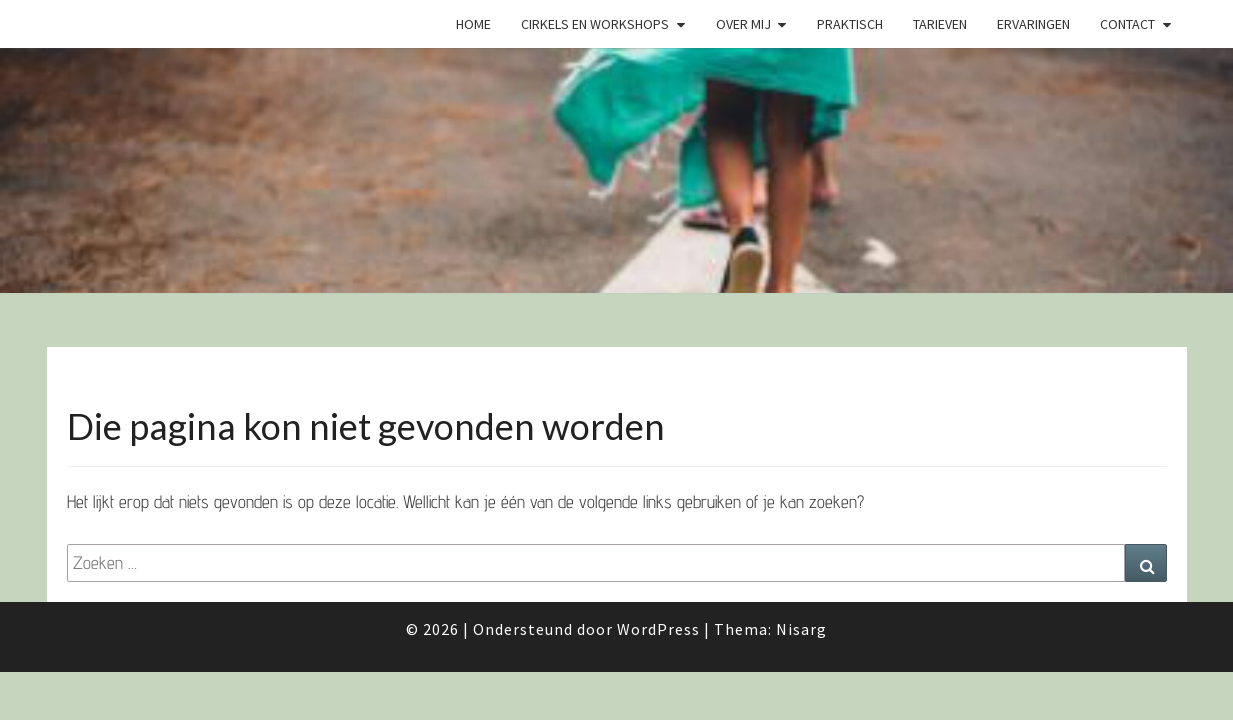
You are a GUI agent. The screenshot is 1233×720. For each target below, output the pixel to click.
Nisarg (801, 629)
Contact (1127, 24)
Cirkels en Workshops (595, 24)
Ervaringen (1033, 24)
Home (473, 24)
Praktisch (850, 24)
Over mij (743, 24)
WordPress (658, 629)
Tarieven (940, 24)
